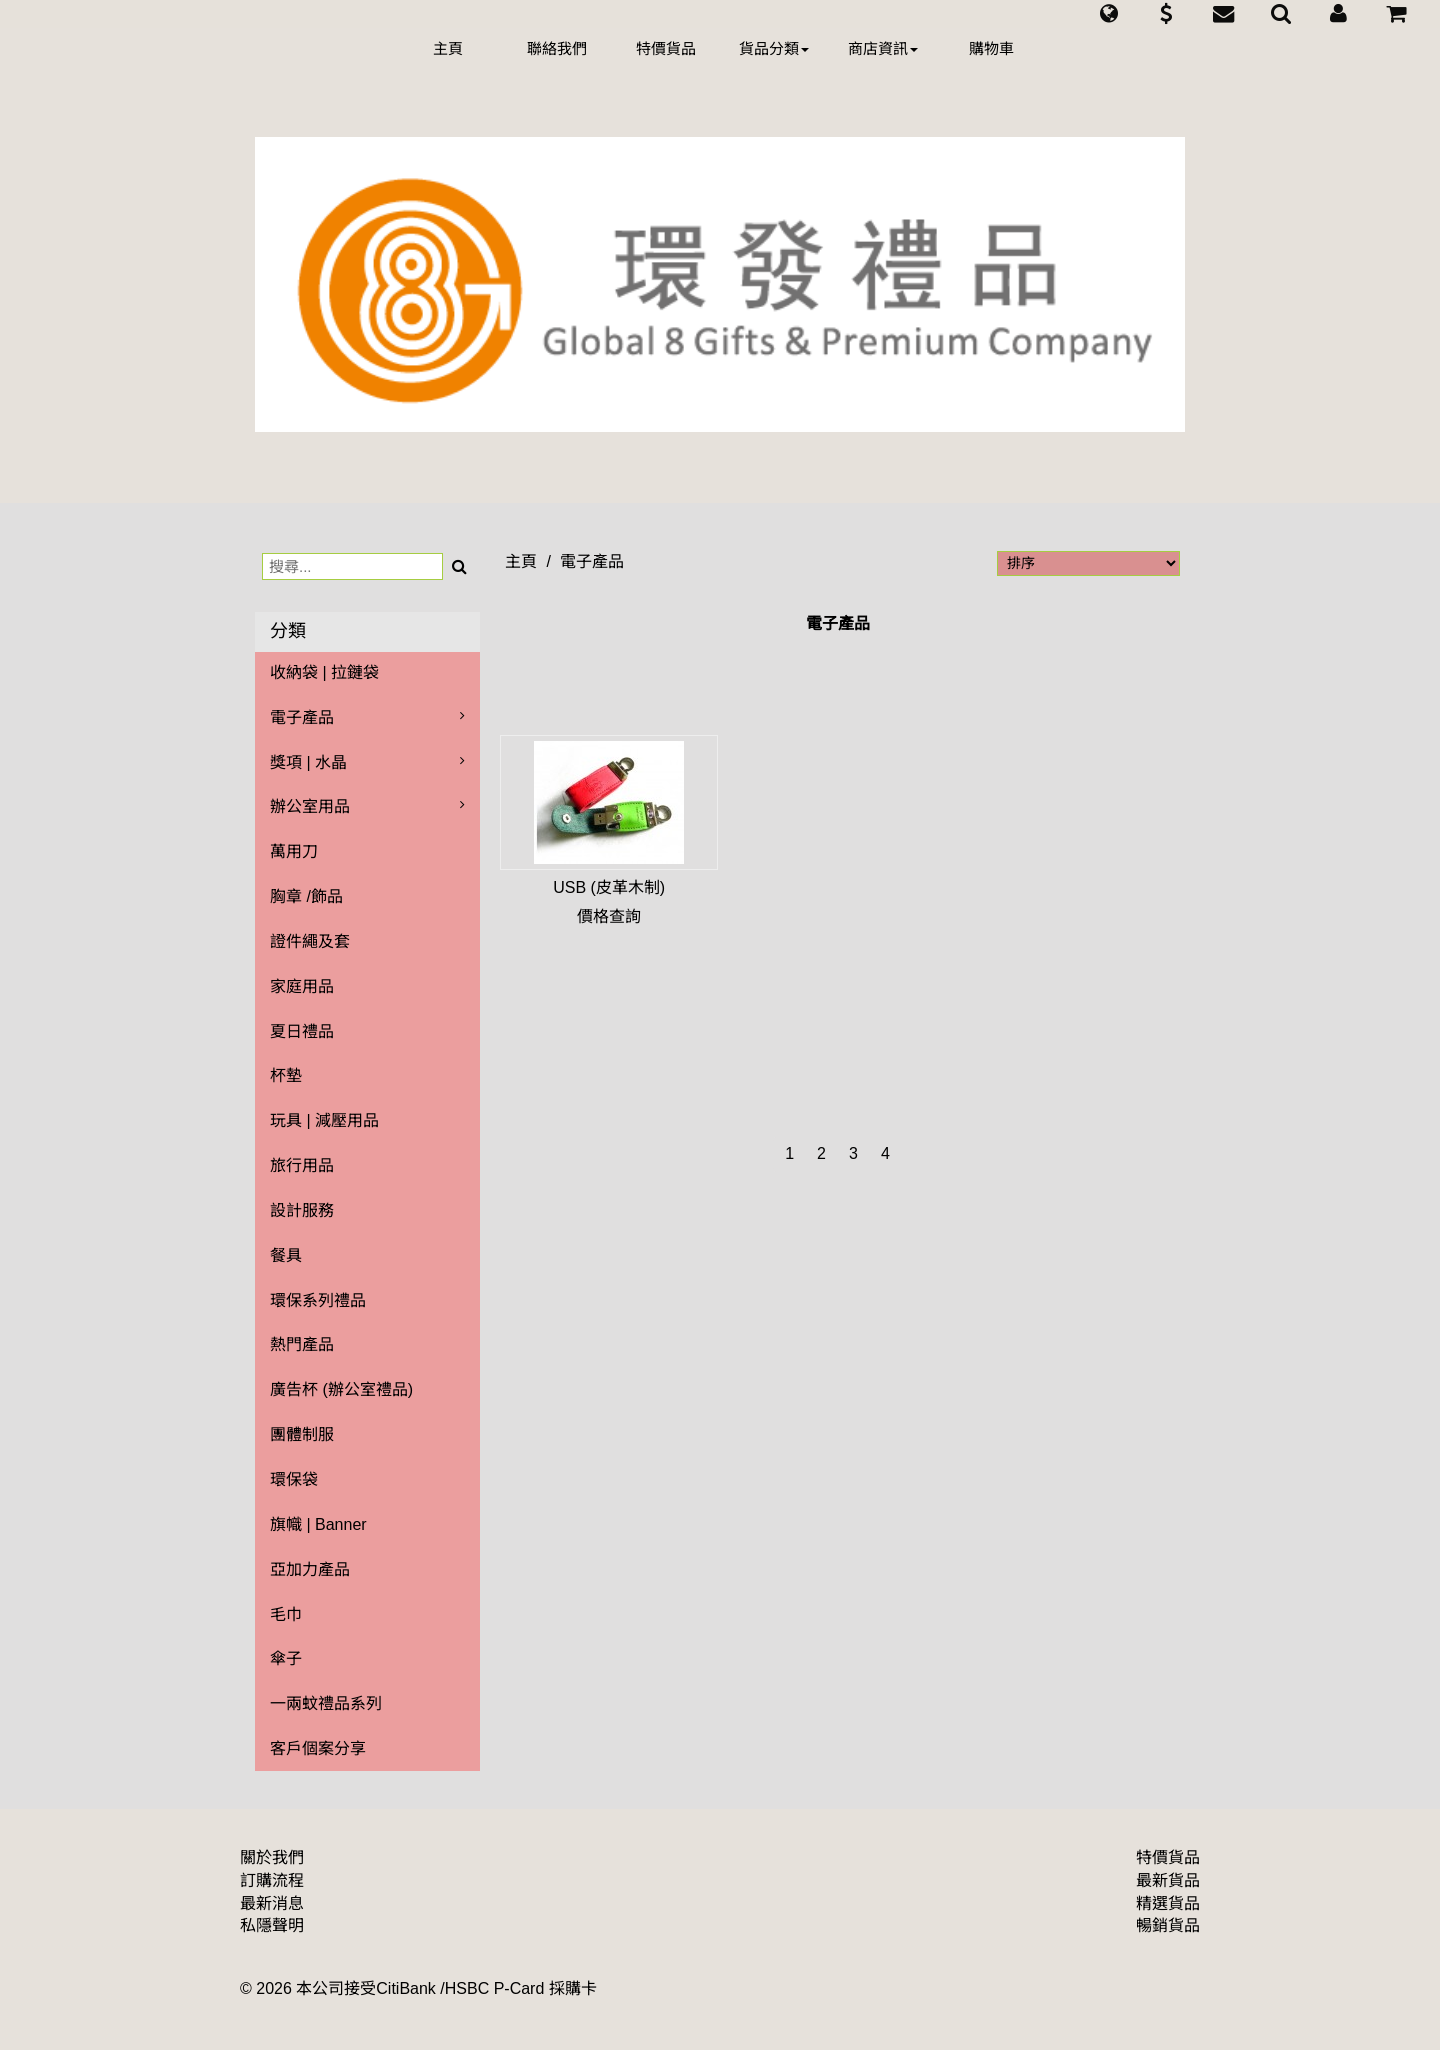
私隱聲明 (272, 1925)
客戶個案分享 (318, 1748)
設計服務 (302, 1210)
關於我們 (272, 1857)
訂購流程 (272, 1880)
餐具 (286, 1255)
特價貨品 (666, 48)
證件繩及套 (310, 941)
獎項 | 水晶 (308, 762)
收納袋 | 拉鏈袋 (324, 672)
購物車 (991, 48)
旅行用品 (302, 1165)
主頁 (448, 48)
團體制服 (302, 1434)
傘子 (286, 1658)
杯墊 (286, 1075)
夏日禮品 (302, 1031)
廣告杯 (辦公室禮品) (341, 1389)
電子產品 (302, 717)
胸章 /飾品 (306, 896)
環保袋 (294, 1479)
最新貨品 (1168, 1880)
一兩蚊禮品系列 (326, 1703)
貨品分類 (774, 48)
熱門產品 (302, 1344)
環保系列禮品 (318, 1300)
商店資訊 (883, 48)
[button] (1108, 14)
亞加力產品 (310, 1569)
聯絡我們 (557, 48)
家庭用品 (302, 986)
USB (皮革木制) (609, 887)
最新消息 (272, 1903)
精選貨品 (1168, 1903)
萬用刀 (294, 851)
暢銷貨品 (1168, 1925)
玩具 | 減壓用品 (324, 1120)
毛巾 (286, 1614)
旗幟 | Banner (318, 1524)
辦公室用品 (310, 806)
